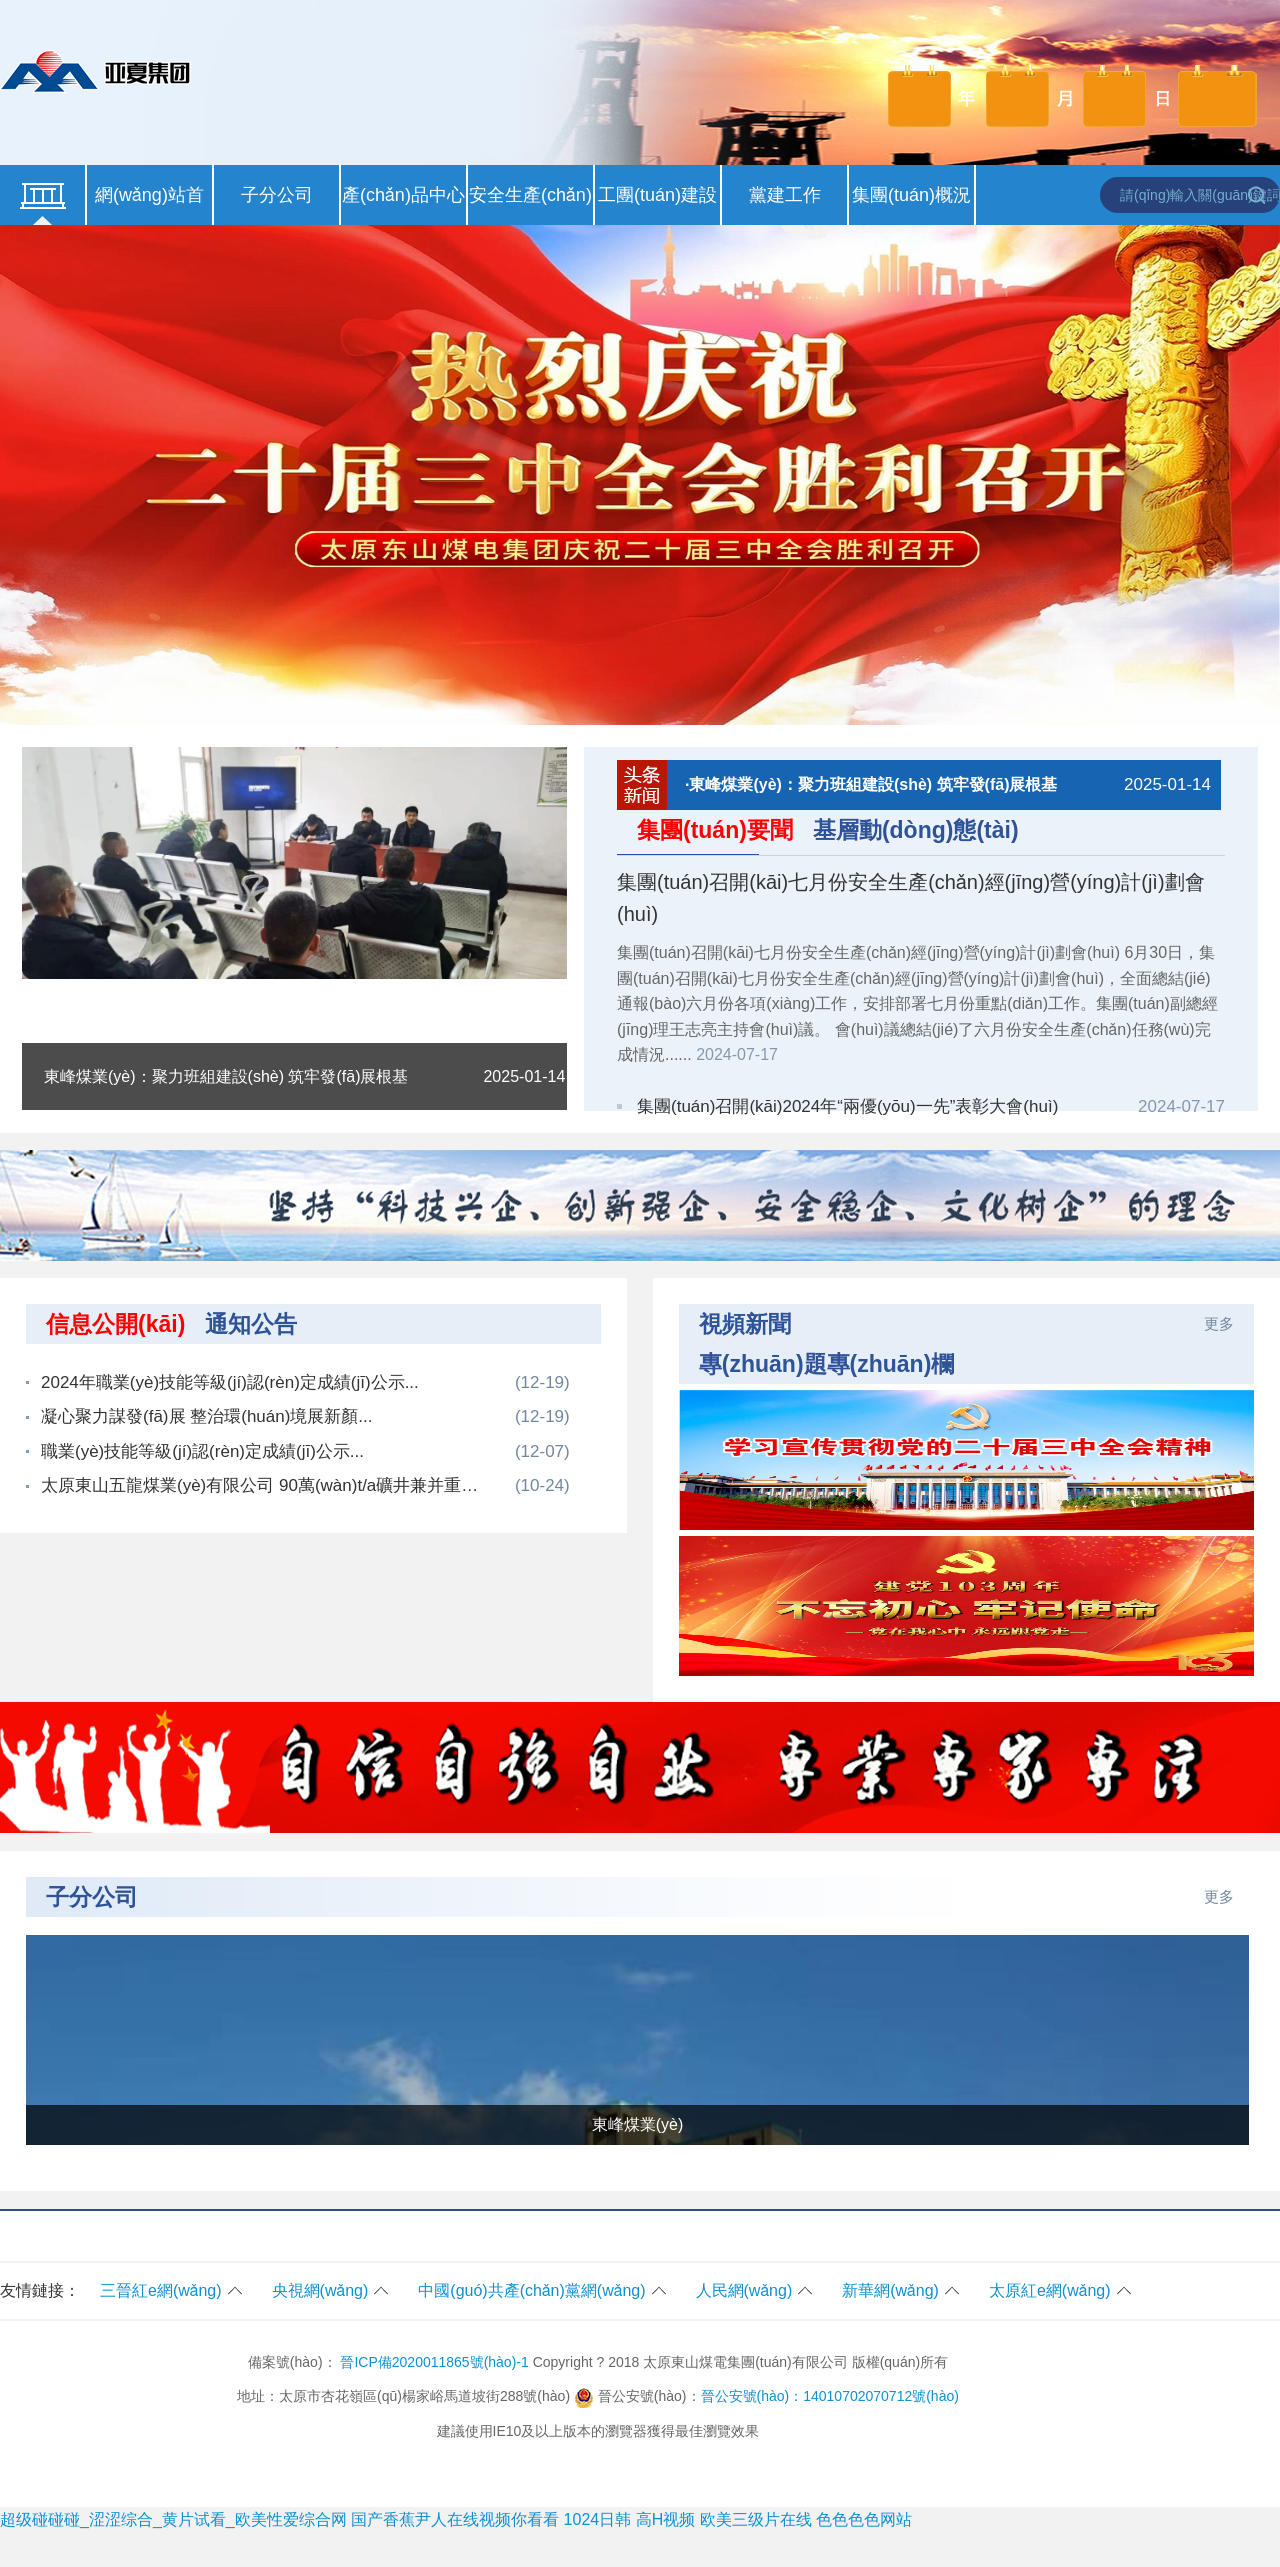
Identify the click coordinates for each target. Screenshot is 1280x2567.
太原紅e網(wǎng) (1050, 2290)
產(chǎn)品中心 (403, 195)
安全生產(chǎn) (530, 195)
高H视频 (666, 2519)
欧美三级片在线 (756, 2519)
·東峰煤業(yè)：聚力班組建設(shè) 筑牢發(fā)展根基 (948, 785)
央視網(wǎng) (320, 2290)
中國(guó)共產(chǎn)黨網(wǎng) (531, 2290)
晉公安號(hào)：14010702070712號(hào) (830, 2396)
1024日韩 (598, 2519)
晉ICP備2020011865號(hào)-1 (434, 2362)
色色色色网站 (864, 2519)
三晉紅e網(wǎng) (161, 2290)
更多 (1219, 1323)
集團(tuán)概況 (911, 195)
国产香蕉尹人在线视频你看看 (455, 2519)
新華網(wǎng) (890, 2290)
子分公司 (277, 195)
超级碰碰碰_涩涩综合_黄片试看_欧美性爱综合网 (173, 2519)
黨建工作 (785, 195)
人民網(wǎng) (744, 2290)
